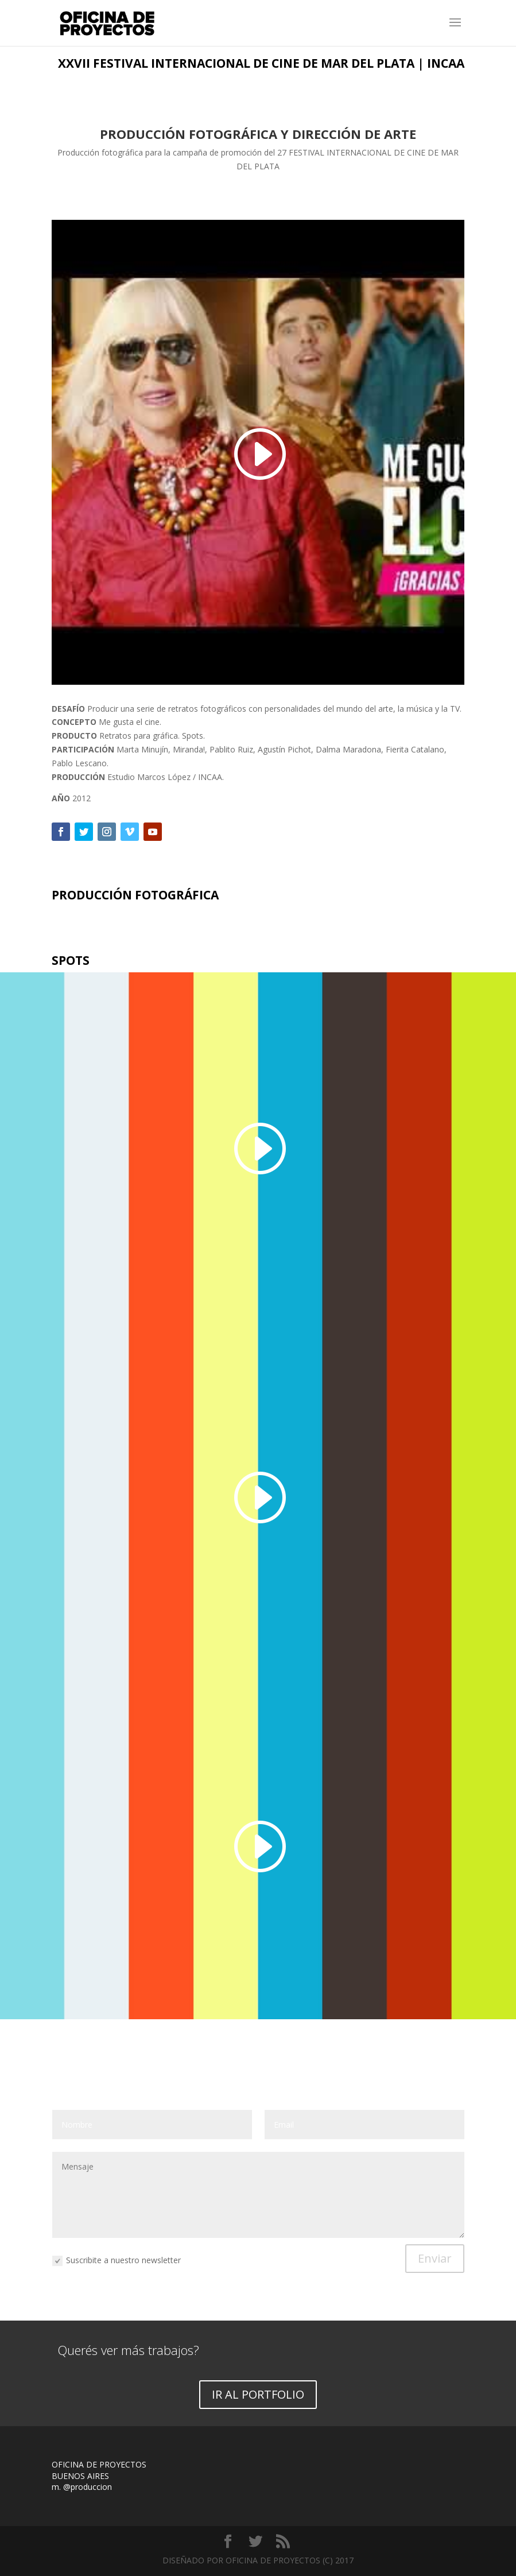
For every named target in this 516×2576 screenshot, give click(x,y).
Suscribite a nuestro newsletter (116, 2261)
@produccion (87, 2486)
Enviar (435, 2258)
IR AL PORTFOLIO (258, 2394)
